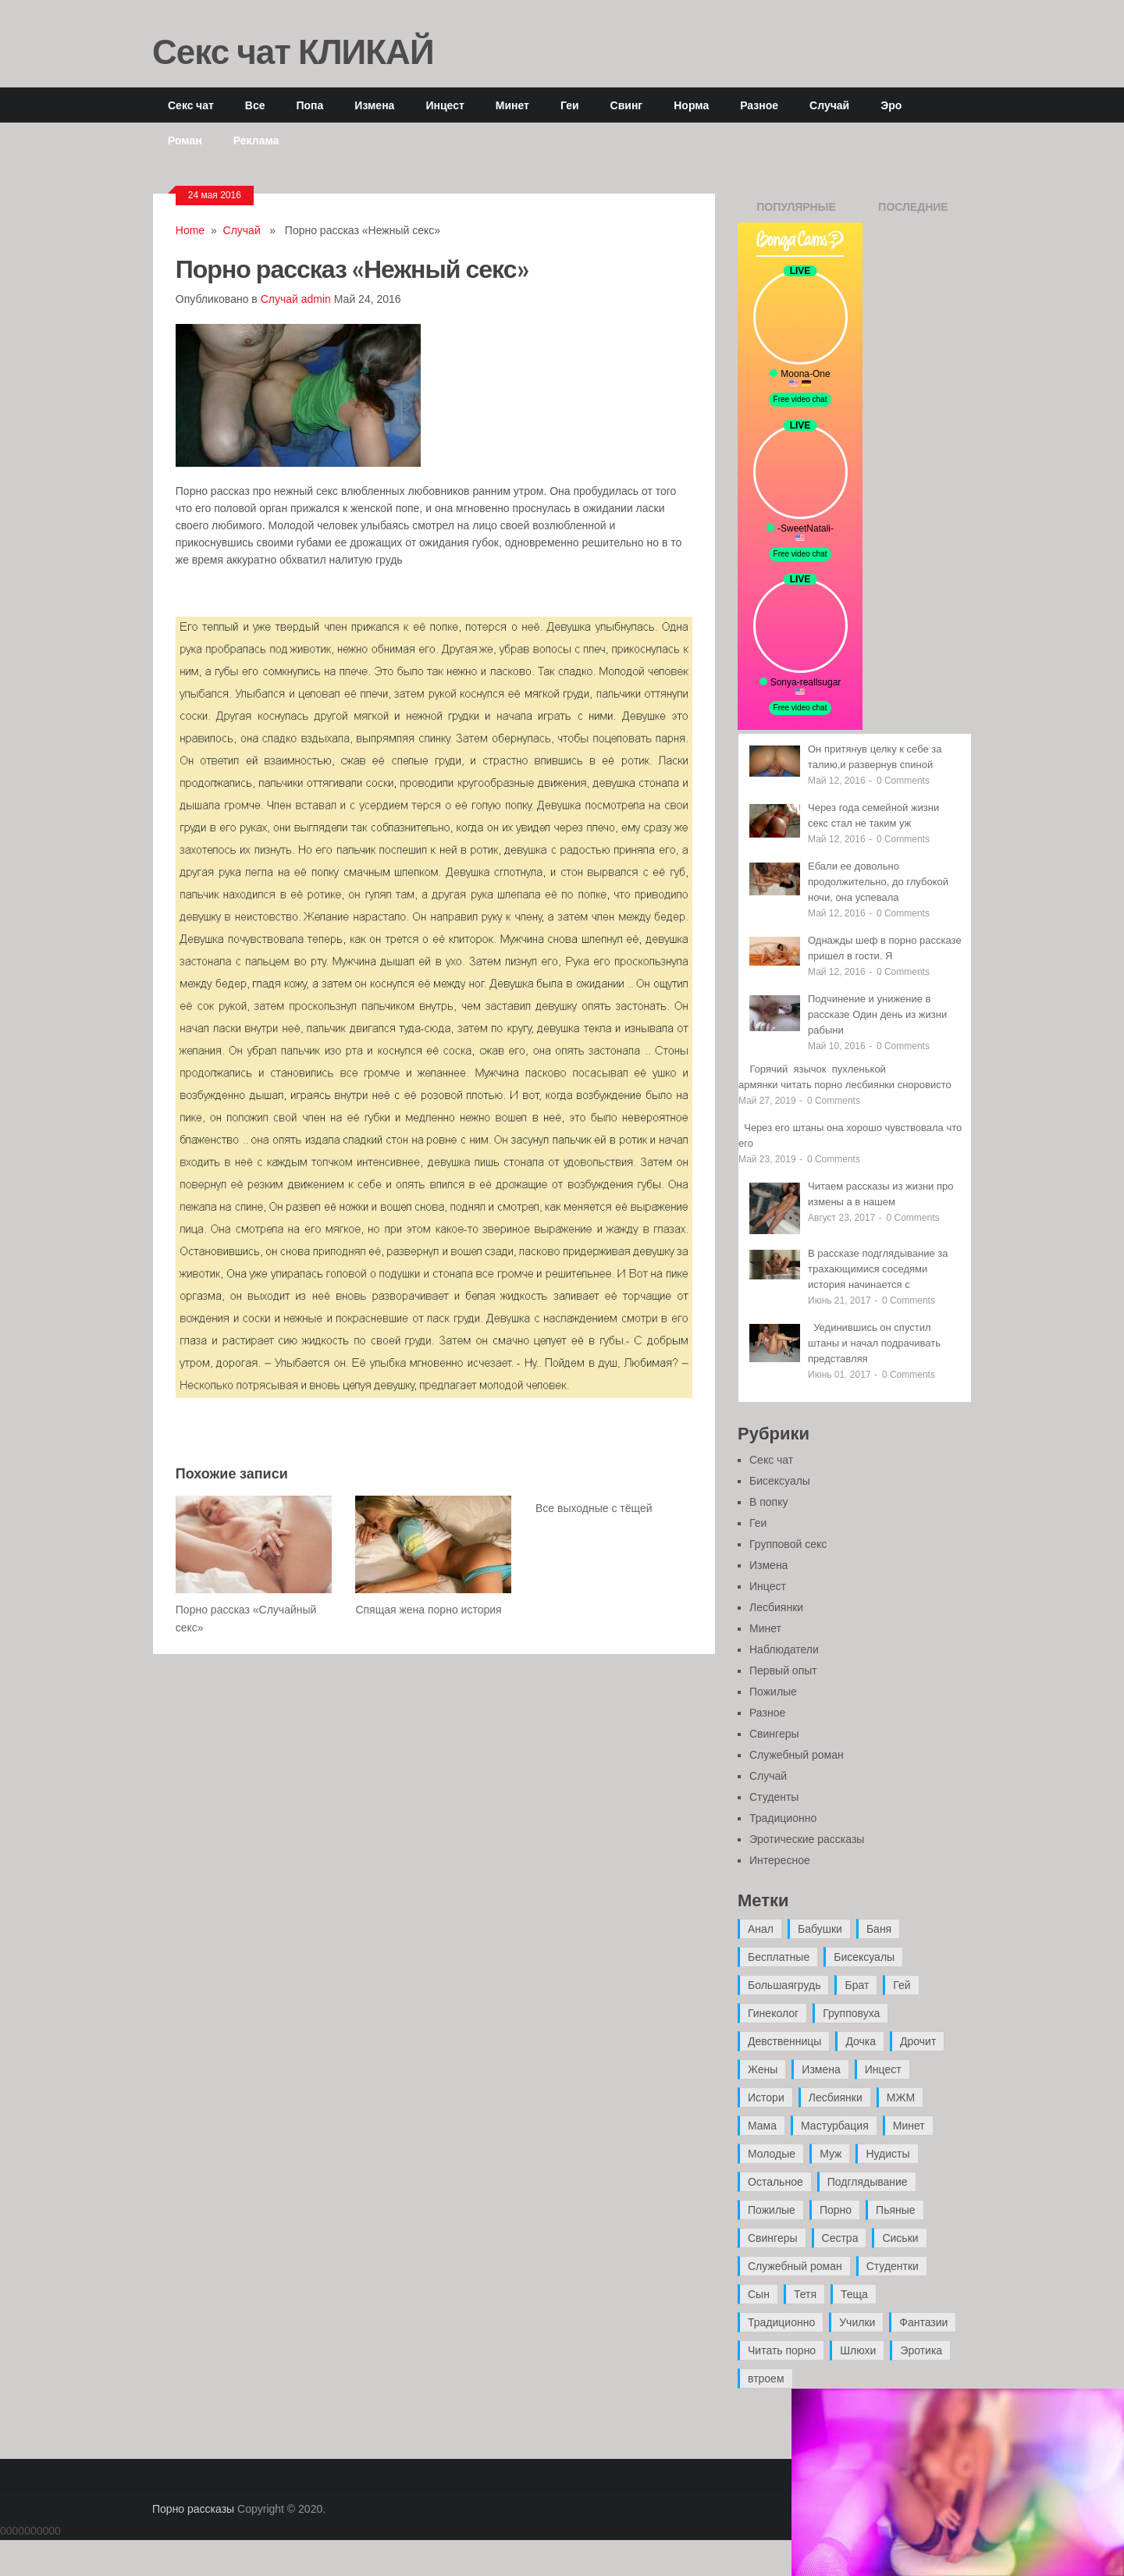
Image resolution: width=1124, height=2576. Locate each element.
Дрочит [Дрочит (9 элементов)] (918, 2041)
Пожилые (773, 1691)
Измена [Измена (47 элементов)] (821, 2069)
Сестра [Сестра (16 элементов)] (840, 2238)
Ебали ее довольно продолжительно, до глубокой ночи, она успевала (878, 881)
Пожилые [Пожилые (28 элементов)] (771, 2210)
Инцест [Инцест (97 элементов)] (883, 2069)
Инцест (444, 105)
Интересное (779, 1860)
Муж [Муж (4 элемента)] (830, 2153)
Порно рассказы (193, 2509)
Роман (185, 140)
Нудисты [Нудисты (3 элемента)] (887, 2153)
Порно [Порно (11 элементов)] (836, 2210)
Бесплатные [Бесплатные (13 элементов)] (778, 1957)
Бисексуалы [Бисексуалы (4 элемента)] (864, 1957)
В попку (768, 1502)
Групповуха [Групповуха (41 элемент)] (851, 2013)
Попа (309, 105)
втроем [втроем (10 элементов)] (766, 2378)
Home (190, 230)
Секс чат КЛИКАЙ (293, 51)
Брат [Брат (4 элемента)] (857, 1985)
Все (255, 105)
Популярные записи (796, 211)
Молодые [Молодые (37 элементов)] (771, 2153)
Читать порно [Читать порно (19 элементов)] (782, 2350)
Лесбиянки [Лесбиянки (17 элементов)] (836, 2097)
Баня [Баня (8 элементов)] (878, 1929)
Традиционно (782, 1818)
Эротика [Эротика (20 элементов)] (921, 2350)
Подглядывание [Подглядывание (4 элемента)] (867, 2182)
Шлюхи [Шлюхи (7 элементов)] (858, 2350)
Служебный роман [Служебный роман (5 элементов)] (795, 2266)
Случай (829, 105)
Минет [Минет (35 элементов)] (909, 2125)
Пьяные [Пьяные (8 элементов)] (896, 2210)
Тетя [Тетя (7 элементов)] (805, 2294)
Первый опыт (783, 1670)
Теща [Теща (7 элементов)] (854, 2294)
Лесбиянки (776, 1607)
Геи (569, 105)
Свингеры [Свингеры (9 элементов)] (773, 2238)
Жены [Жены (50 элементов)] (762, 2069)
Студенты (774, 1797)
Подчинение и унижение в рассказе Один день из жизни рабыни (877, 1014)
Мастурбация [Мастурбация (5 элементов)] (835, 2125)
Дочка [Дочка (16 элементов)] (860, 2041)
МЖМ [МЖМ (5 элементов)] (901, 2097)
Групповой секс (788, 1544)
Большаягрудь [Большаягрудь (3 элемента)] (784, 1985)
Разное (759, 105)
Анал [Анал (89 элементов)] (761, 1929)
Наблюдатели (784, 1649)
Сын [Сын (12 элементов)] (759, 2294)
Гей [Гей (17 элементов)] (901, 1985)
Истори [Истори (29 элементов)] (766, 2097)
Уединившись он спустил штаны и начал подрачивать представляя (874, 1343)
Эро (891, 105)
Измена (374, 105)
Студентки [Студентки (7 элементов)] (892, 2266)
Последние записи (913, 211)
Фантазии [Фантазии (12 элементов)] (923, 2322)
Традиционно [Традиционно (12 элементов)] (781, 2322)
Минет (512, 105)
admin (316, 299)
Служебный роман (796, 1755)
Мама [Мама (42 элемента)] (762, 2125)
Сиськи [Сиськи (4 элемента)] (900, 2238)
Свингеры (774, 1733)
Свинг (626, 105)
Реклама (256, 140)
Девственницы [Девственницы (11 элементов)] (784, 2041)
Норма (691, 105)
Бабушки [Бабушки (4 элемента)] (820, 1929)
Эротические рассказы (806, 1839)
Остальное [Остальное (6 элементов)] (775, 2182)
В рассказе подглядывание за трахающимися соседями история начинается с (878, 1268)
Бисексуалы (779, 1481)
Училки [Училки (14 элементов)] (857, 2322)
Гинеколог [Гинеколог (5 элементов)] (773, 2013)
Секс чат (191, 105)
